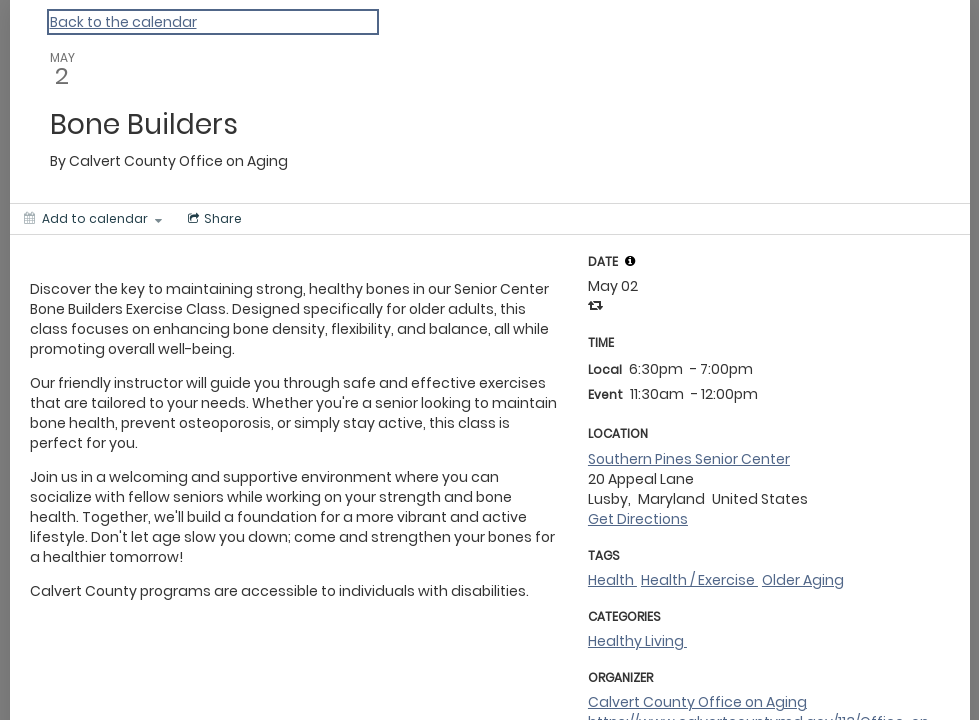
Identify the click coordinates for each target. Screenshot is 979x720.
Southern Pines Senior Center (689, 459)
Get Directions (638, 519)
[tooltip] (630, 261)
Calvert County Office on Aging (697, 702)
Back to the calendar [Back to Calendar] (123, 22)
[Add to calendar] (93, 219)
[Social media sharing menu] (213, 219)
